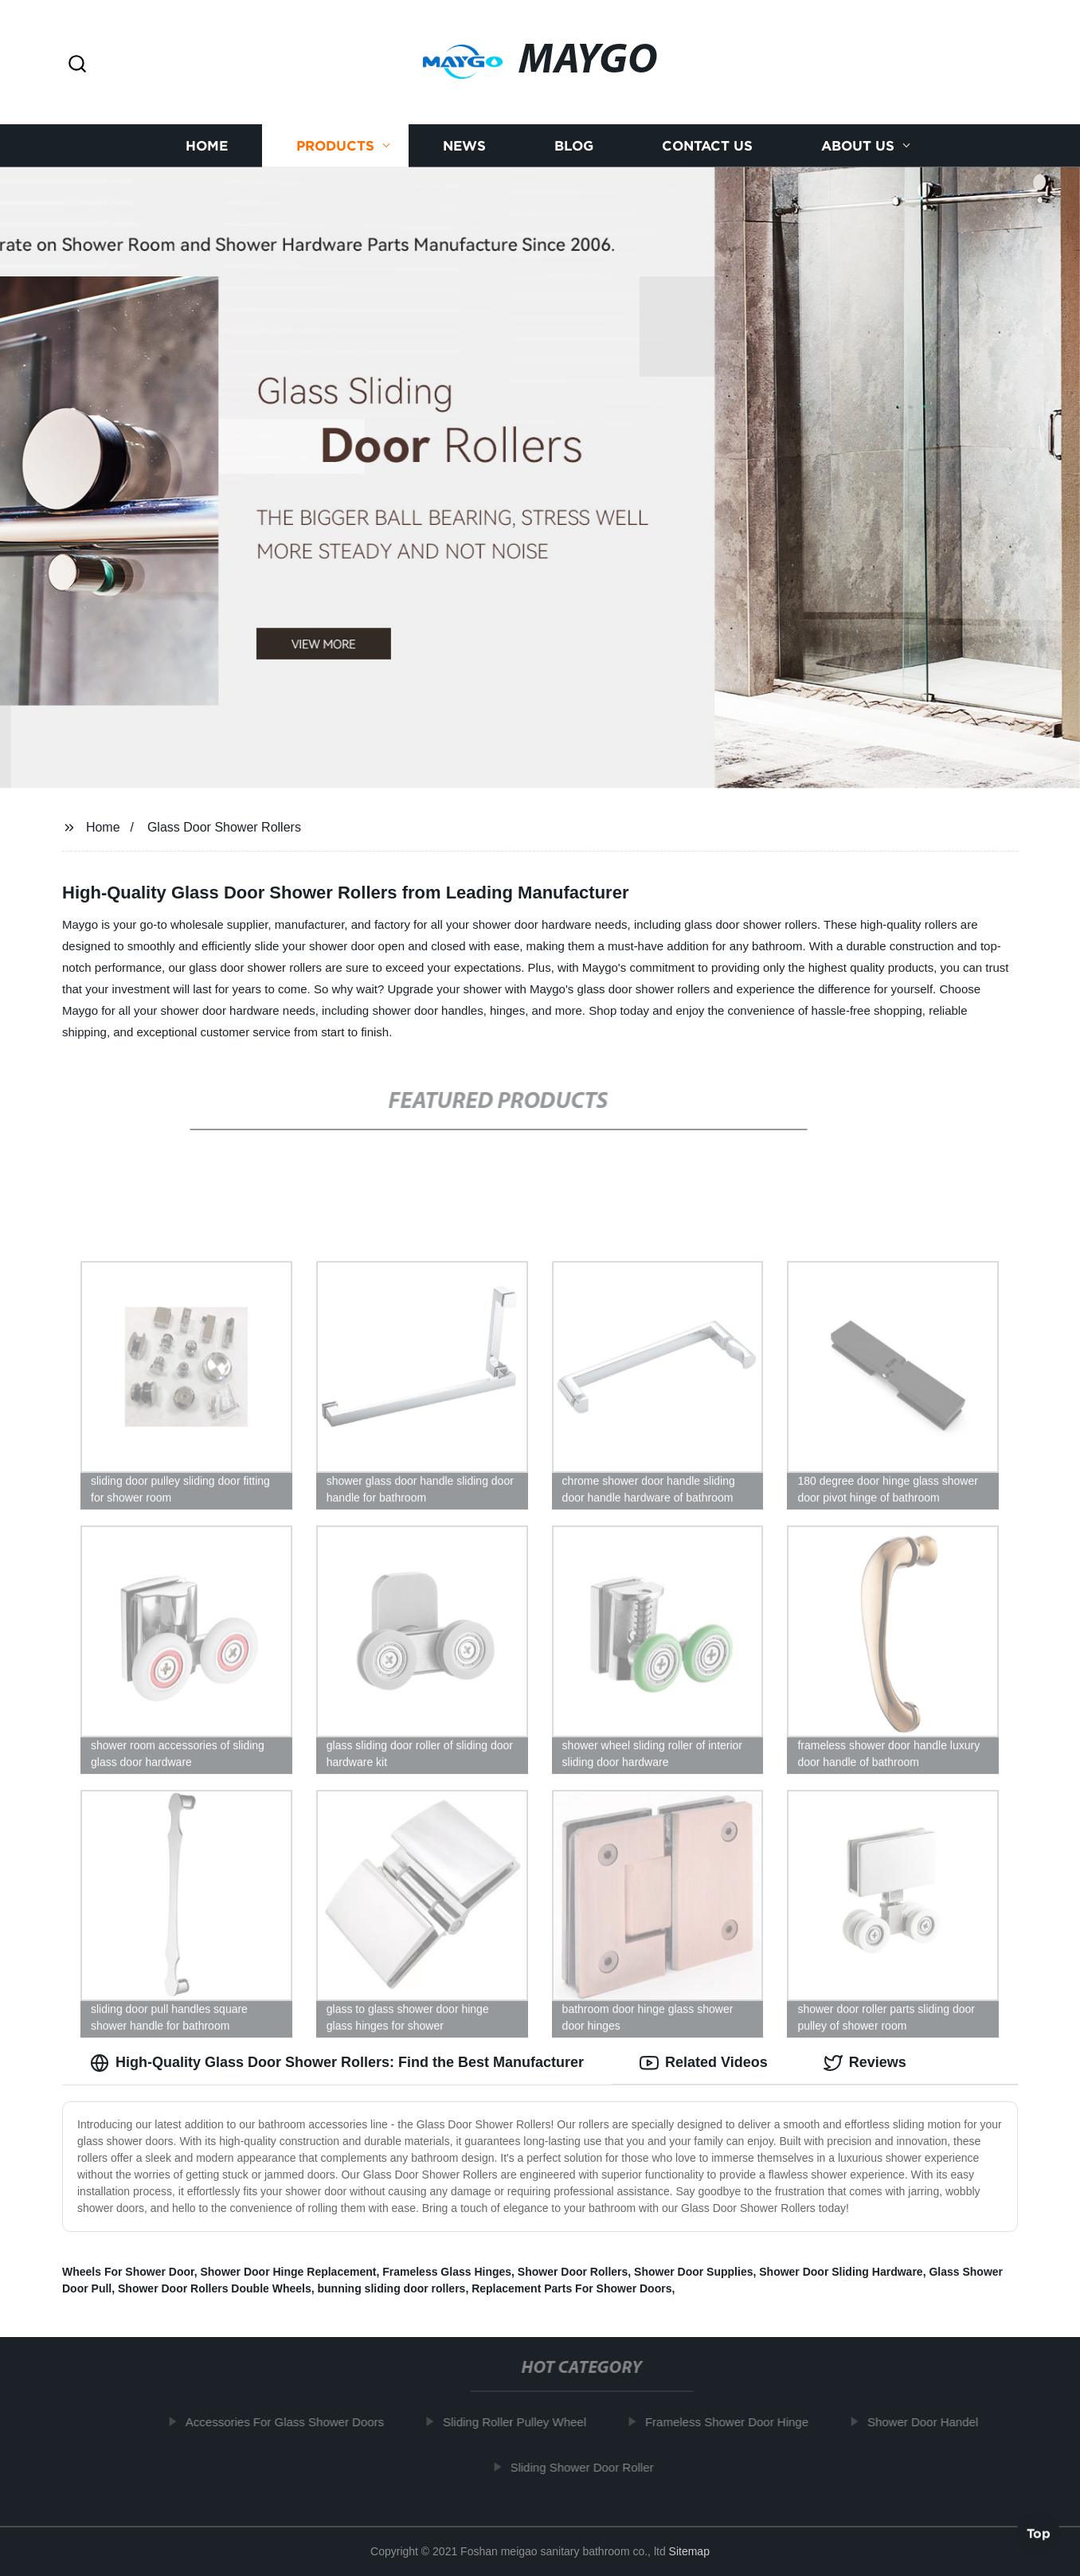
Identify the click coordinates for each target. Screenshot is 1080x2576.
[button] (77, 65)
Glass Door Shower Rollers (224, 827)
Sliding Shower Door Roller (588, 2467)
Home (207, 145)
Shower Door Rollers (573, 2271)
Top (1039, 2534)
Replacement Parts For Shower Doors (571, 2288)
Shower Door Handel (929, 2422)
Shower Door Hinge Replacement (288, 2271)
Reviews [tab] (865, 2063)
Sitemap (689, 2551)
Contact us (707, 145)
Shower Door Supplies (693, 2271)
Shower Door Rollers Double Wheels (214, 2288)
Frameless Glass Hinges (446, 2271)
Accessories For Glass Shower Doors (291, 2422)
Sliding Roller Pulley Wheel (521, 2422)
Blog (573, 145)
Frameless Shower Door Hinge (733, 2422)
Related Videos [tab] (704, 2063)
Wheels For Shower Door (128, 2271)
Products (335, 145)
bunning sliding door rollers (392, 2288)
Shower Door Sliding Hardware (840, 2271)
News (464, 145)
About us (857, 145)
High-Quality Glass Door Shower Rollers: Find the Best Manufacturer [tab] (337, 2063)
